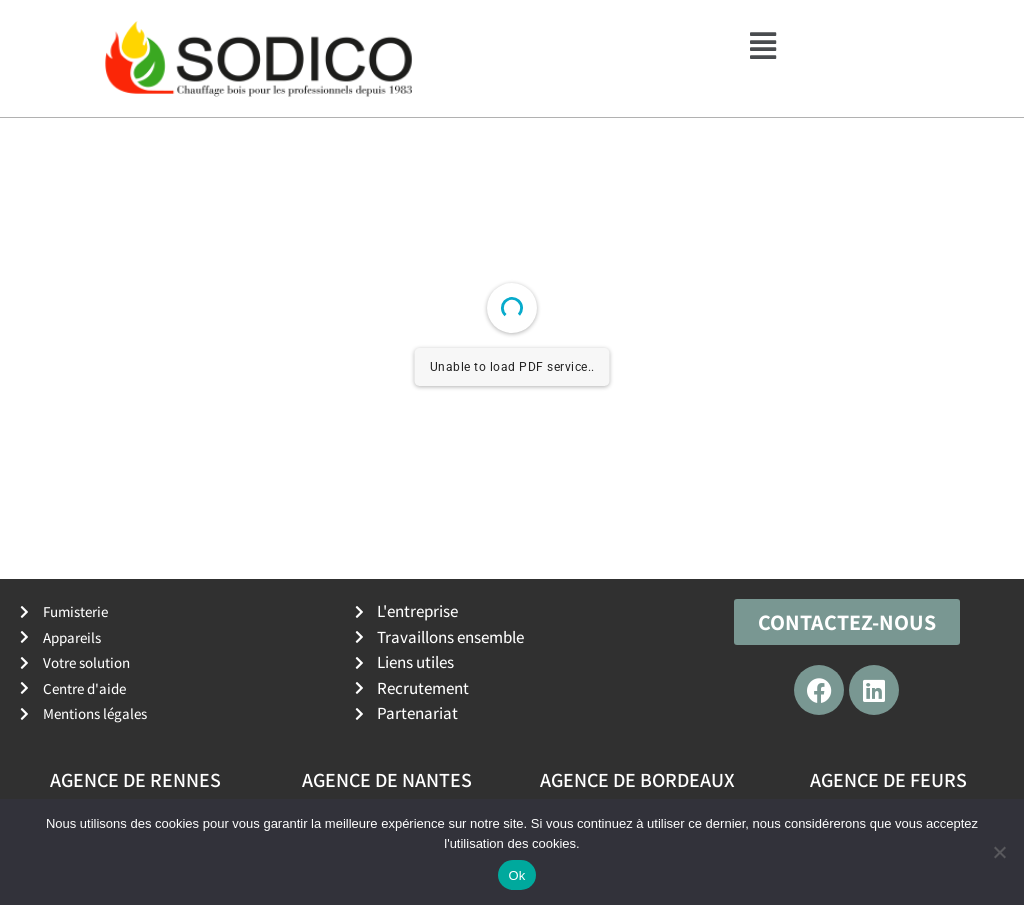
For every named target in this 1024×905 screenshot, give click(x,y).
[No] (999, 852)
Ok (516, 875)
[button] (763, 46)
